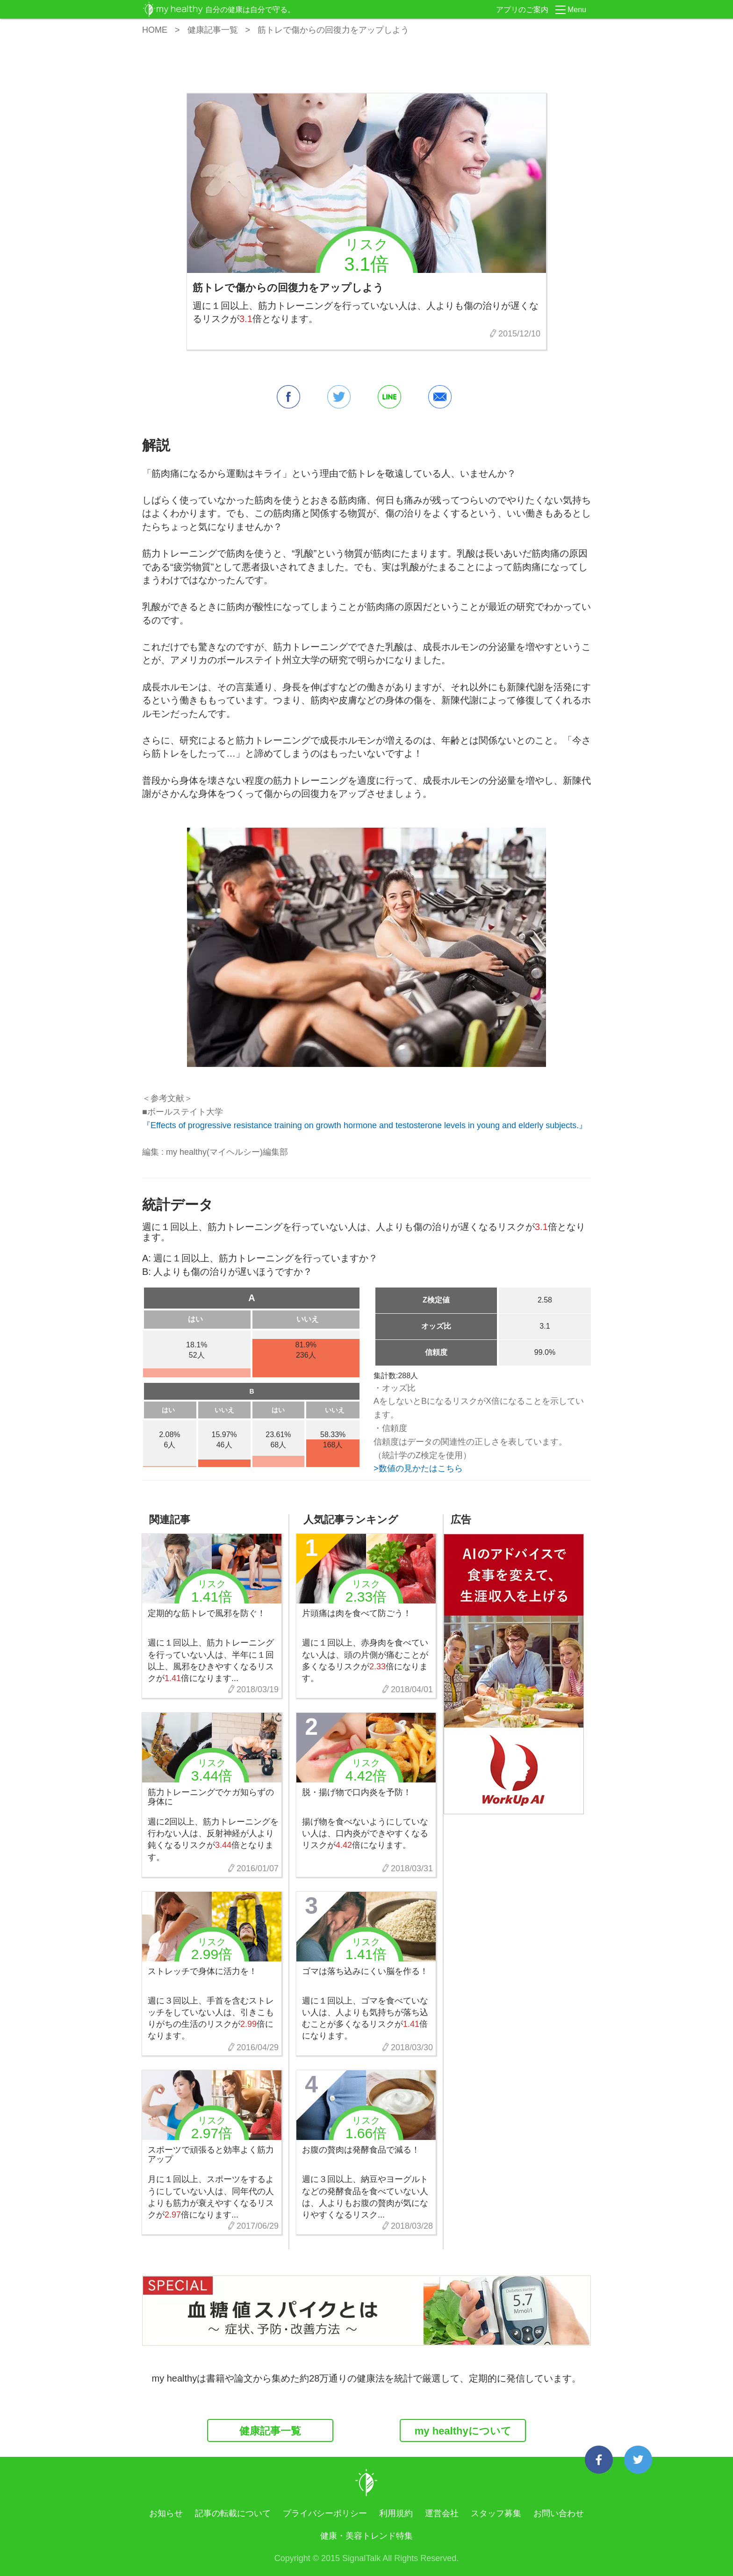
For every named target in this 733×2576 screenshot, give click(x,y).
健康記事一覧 (212, 30)
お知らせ (166, 2513)
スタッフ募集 (496, 2513)
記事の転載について (233, 2513)
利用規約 (396, 2513)
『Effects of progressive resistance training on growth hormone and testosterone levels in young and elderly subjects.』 (364, 1125)
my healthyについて (463, 2431)
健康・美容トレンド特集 (366, 2535)
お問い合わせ (558, 2513)
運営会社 (442, 2513)
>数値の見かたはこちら (418, 1468)
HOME (154, 30)
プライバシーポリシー (325, 2513)
